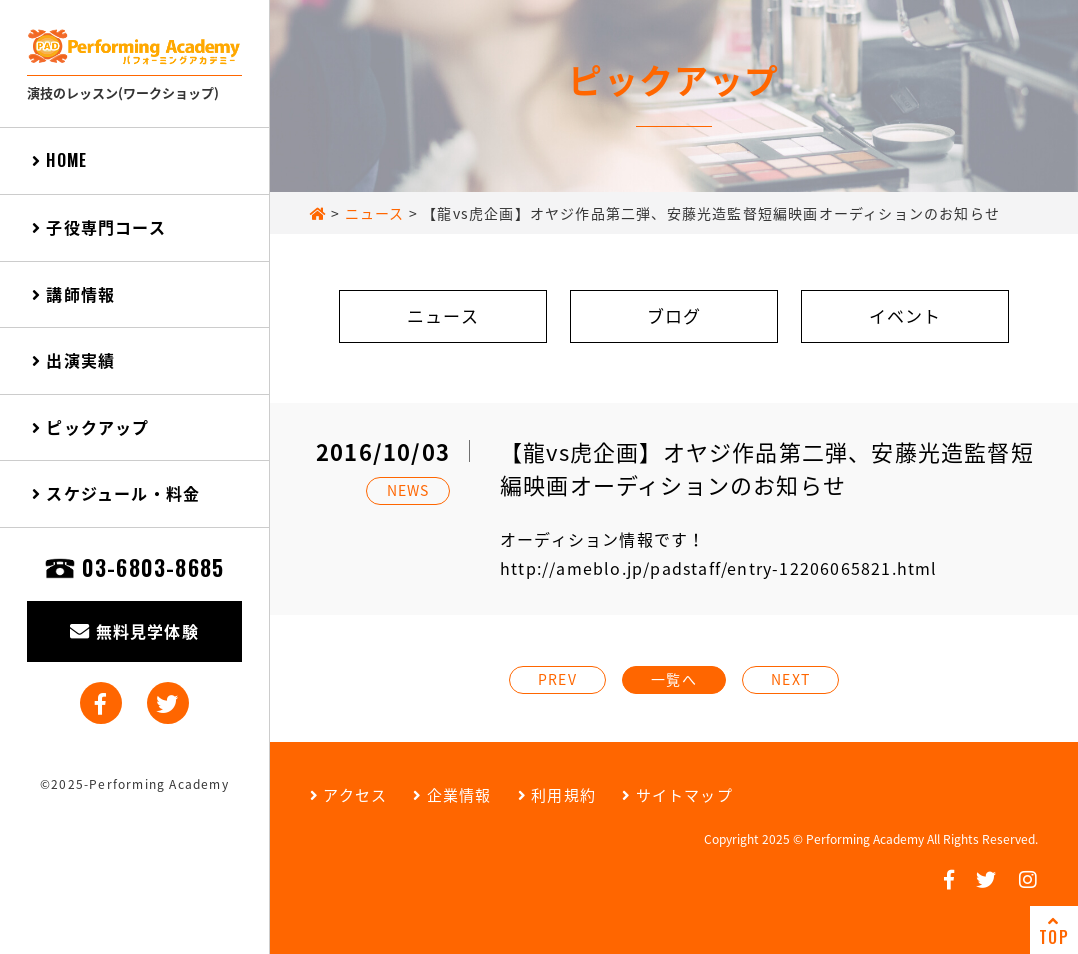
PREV (557, 679)
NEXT (790, 679)
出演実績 (73, 360)
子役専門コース (99, 227)
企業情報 (452, 795)
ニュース (443, 315)
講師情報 (73, 294)
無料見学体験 (134, 631)
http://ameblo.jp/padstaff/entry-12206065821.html (719, 568)
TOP (1054, 931)
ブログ (674, 315)
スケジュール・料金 (116, 493)
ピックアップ (91, 427)
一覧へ (674, 679)
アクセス (348, 795)
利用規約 (557, 795)
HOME (59, 160)
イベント (905, 315)
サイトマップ (677, 795)
